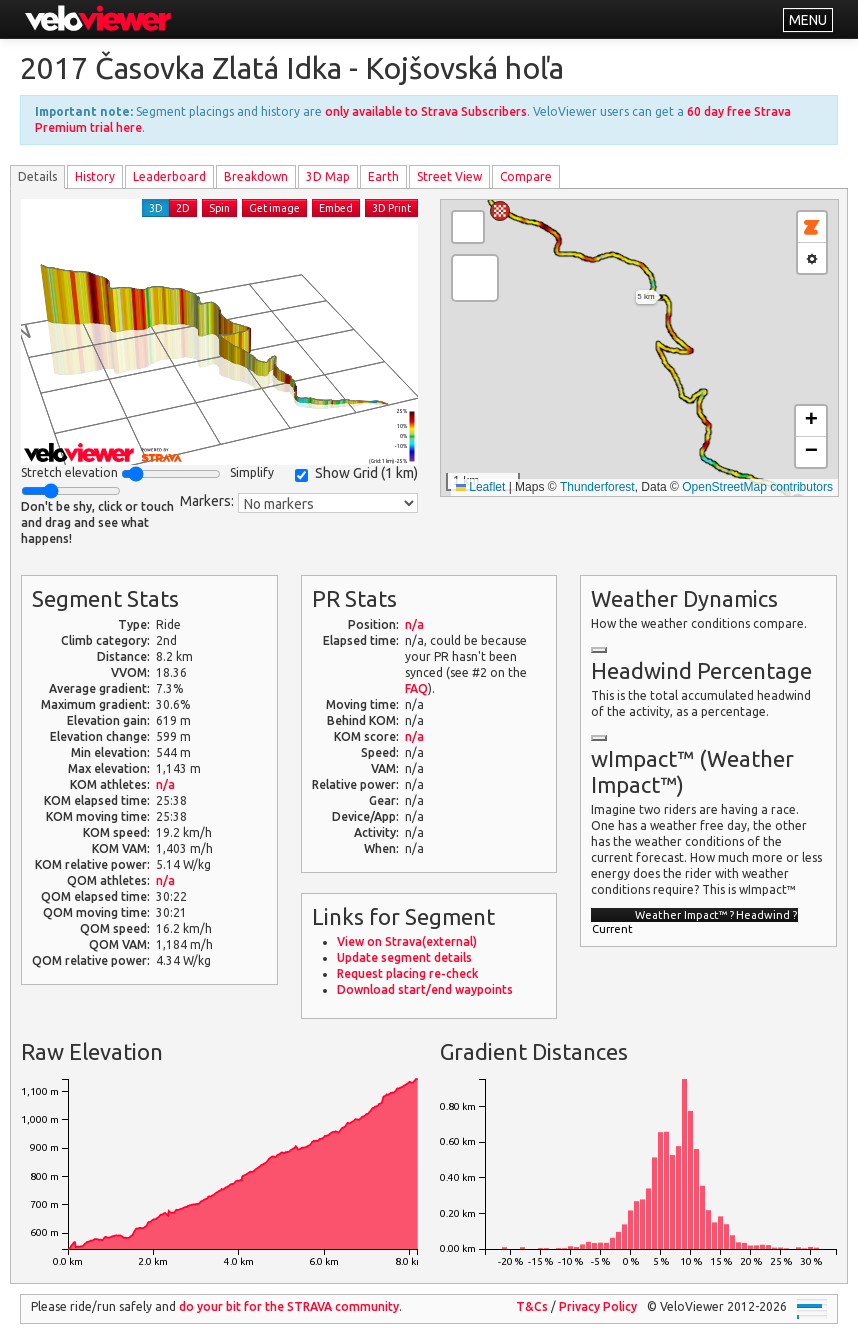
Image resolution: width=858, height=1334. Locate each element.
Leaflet (480, 487)
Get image (274, 208)
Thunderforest (597, 487)
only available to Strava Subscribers (426, 111)
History (95, 176)
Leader (169, 176)
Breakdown (256, 176)
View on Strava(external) (407, 941)
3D (156, 208)
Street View (449, 176)
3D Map (328, 176)
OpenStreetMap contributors (757, 487)
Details (37, 176)
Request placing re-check (407, 973)
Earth (383, 176)
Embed (336, 208)
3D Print (391, 208)
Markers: (207, 501)
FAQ (416, 688)
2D (183, 208)
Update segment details (404, 957)
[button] (500, 211)
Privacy (598, 1306)
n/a (165, 784)
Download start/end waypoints (425, 989)
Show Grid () (356, 473)
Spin (219, 208)
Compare (526, 176)
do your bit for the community (289, 1306)
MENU (808, 20)
